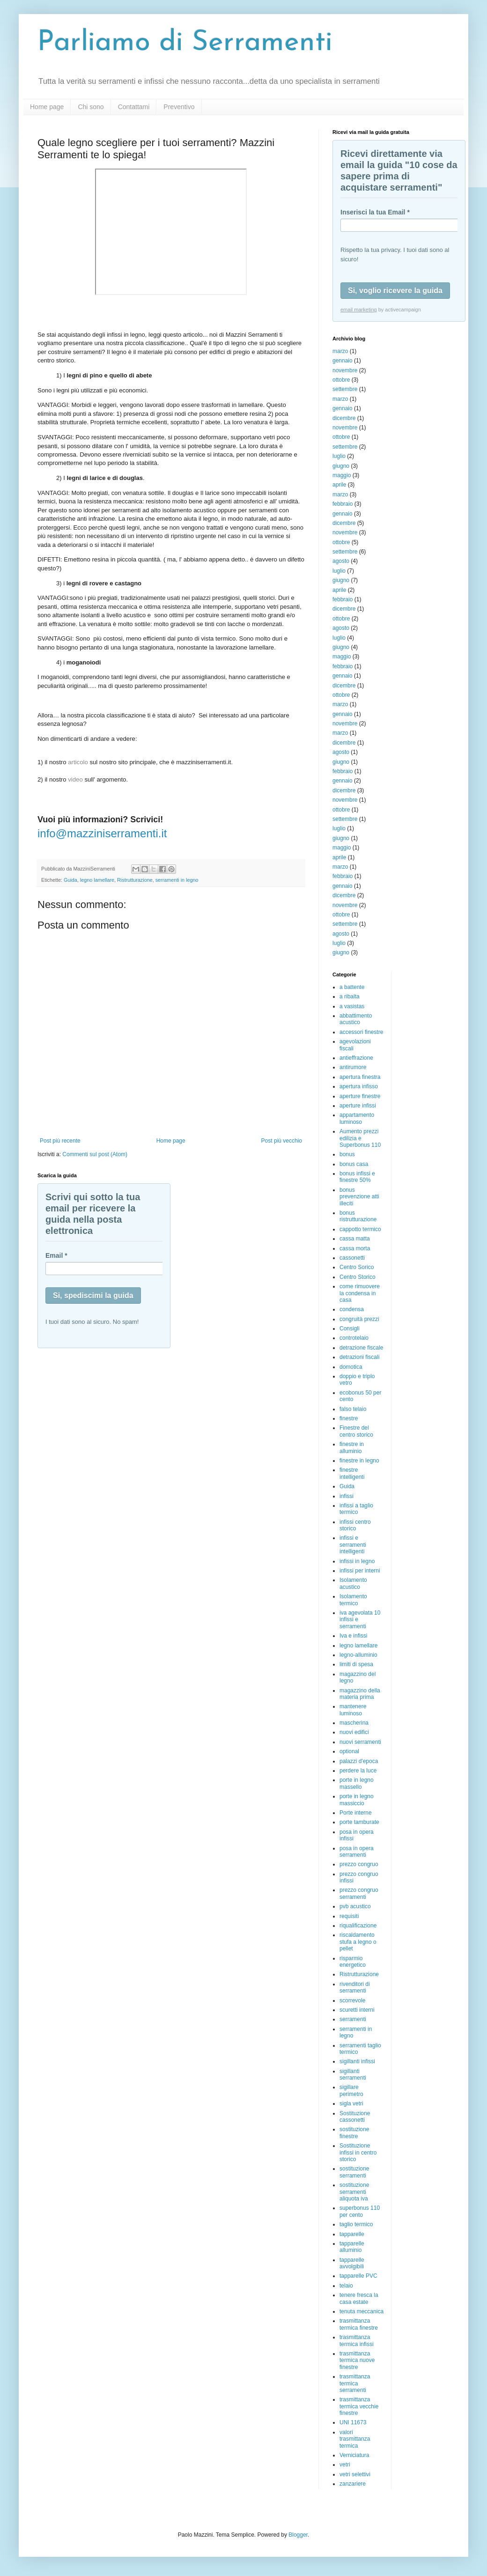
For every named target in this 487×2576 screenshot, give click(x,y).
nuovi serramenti (360, 1742)
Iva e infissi (353, 1635)
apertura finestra (359, 1077)
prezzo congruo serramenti (358, 1893)
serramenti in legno (177, 880)
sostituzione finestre (354, 2132)
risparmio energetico (352, 1961)
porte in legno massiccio (356, 1799)
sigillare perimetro (351, 2090)
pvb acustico (355, 1906)
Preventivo (178, 107)
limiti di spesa (356, 1664)
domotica (350, 1367)
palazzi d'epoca (358, 1761)
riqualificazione (357, 1925)
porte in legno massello (356, 1783)
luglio (339, 456)
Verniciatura (354, 2455)
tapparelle (351, 2234)
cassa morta (354, 1248)
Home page (47, 107)
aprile (339, 484)
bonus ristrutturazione (357, 1216)
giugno (340, 466)
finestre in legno (359, 1460)
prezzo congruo (358, 1864)
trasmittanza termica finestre (358, 2324)
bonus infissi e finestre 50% (357, 1176)
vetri (344, 2464)
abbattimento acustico (355, 1019)
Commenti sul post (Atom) (94, 1154)
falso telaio (352, 1409)
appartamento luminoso (356, 1118)
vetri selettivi (354, 2474)
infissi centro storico (355, 1525)
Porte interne (355, 1812)
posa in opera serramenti (356, 1851)
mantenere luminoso (352, 1709)
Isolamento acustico (353, 1583)
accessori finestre (361, 1032)
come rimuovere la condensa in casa (359, 1293)
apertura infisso (358, 1086)
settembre (344, 389)
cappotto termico (360, 1229)
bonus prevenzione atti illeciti (359, 1197)
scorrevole (352, 2000)
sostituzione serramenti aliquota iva (354, 2192)
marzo (340, 351)
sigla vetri (351, 2103)
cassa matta (354, 1238)
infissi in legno (357, 1561)
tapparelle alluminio (351, 2246)
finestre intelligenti (351, 1473)
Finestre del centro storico (356, 1431)
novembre (344, 370)
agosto (340, 561)
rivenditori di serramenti (354, 1987)
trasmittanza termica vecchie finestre (358, 2406)
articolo (78, 762)
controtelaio (354, 1338)
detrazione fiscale (361, 1347)
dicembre (343, 418)
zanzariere (352, 2483)
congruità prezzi (359, 1319)
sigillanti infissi (357, 2061)
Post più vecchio (281, 1140)
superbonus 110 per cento (359, 2211)
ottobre (341, 379)
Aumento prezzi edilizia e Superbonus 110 (360, 1138)
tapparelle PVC (358, 2276)
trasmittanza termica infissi (356, 2340)
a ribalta (349, 996)
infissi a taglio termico (356, 1508)
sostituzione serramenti (354, 2171)
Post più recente (60, 1140)
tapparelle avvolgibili (351, 2263)
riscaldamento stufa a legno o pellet (357, 1942)
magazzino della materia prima (359, 1693)
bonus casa (353, 1164)
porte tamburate (359, 1822)
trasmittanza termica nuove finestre (357, 2360)
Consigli (349, 1328)
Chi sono (90, 107)
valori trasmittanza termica (354, 2439)
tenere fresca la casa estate (358, 2298)
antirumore (352, 1067)
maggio (341, 475)
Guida (70, 880)
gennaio (342, 360)
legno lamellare (97, 880)
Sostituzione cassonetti (354, 2116)
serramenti (352, 2019)
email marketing (358, 309)
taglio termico (356, 2224)
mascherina (354, 1723)
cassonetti (352, 1258)
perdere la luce (357, 1770)
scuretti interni (357, 2010)
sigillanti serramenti (352, 2074)
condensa (351, 1309)
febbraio (342, 504)
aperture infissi (357, 1105)
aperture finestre (359, 1096)
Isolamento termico (353, 1599)
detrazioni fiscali (359, 1357)
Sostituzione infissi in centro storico (357, 2152)
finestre (348, 1418)
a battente (351, 987)
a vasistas (351, 1006)
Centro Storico (357, 1277)
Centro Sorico (356, 1267)
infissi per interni (359, 1570)
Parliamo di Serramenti (184, 43)
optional (349, 1751)
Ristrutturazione (135, 880)
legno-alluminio (358, 1655)
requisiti (349, 1916)
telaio (346, 2285)
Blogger (298, 2535)
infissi (346, 1496)
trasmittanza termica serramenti (354, 2383)
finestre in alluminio (351, 1447)
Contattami (134, 107)
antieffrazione (356, 1058)
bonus (347, 1154)
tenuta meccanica (361, 2311)
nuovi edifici (354, 1732)
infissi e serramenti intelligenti (352, 1545)
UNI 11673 (352, 2422)
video (75, 779)
